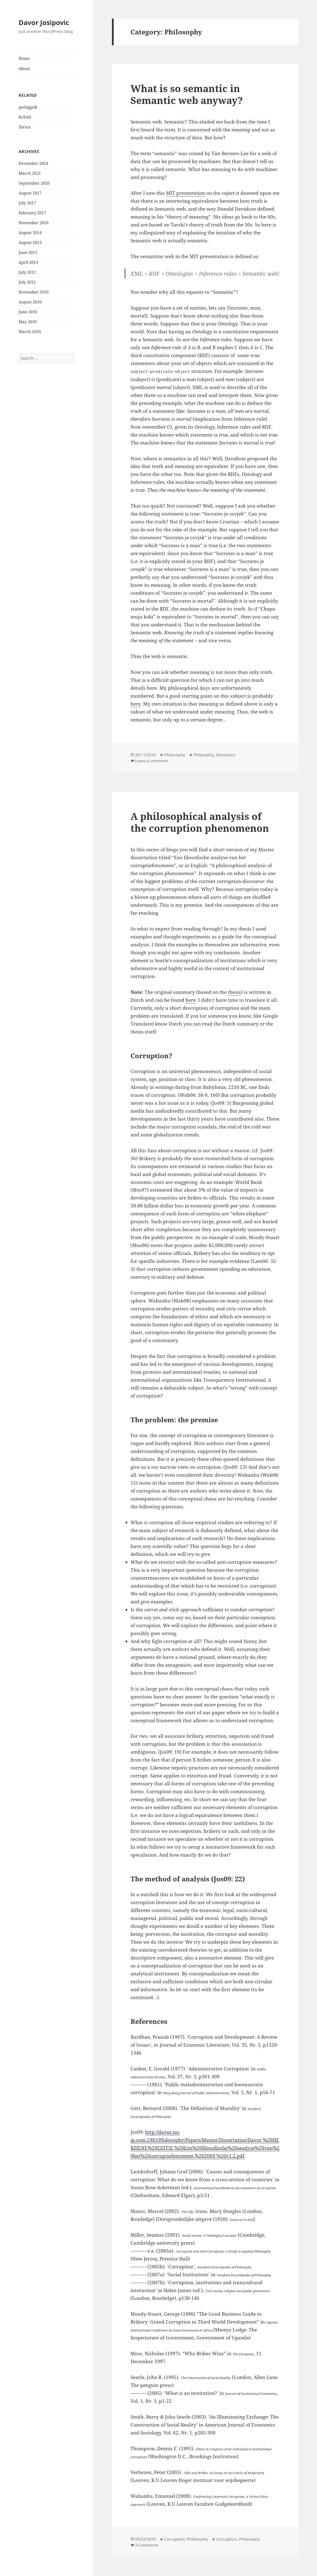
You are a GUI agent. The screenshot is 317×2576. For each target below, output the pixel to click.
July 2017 (27, 203)
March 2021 (30, 173)
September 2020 (34, 183)
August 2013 (30, 242)
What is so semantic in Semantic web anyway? (187, 94)
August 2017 (30, 193)
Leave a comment (151, 760)
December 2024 (33, 163)
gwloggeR (28, 107)
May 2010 (28, 321)
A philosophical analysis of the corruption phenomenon (200, 822)
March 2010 (30, 331)
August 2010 (30, 302)
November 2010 (34, 292)
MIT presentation (185, 193)
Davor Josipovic (44, 22)
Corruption (174, 2539)
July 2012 (27, 272)
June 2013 (28, 252)
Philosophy (174, 755)
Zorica (24, 127)
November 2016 (34, 222)
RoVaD (25, 117)
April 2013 (28, 262)
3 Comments (147, 2545)
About (24, 68)
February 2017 (32, 213)
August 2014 (30, 232)
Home (24, 58)
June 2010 (28, 312)
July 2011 (27, 282)
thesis (234, 992)
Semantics (225, 755)
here (136, 704)
